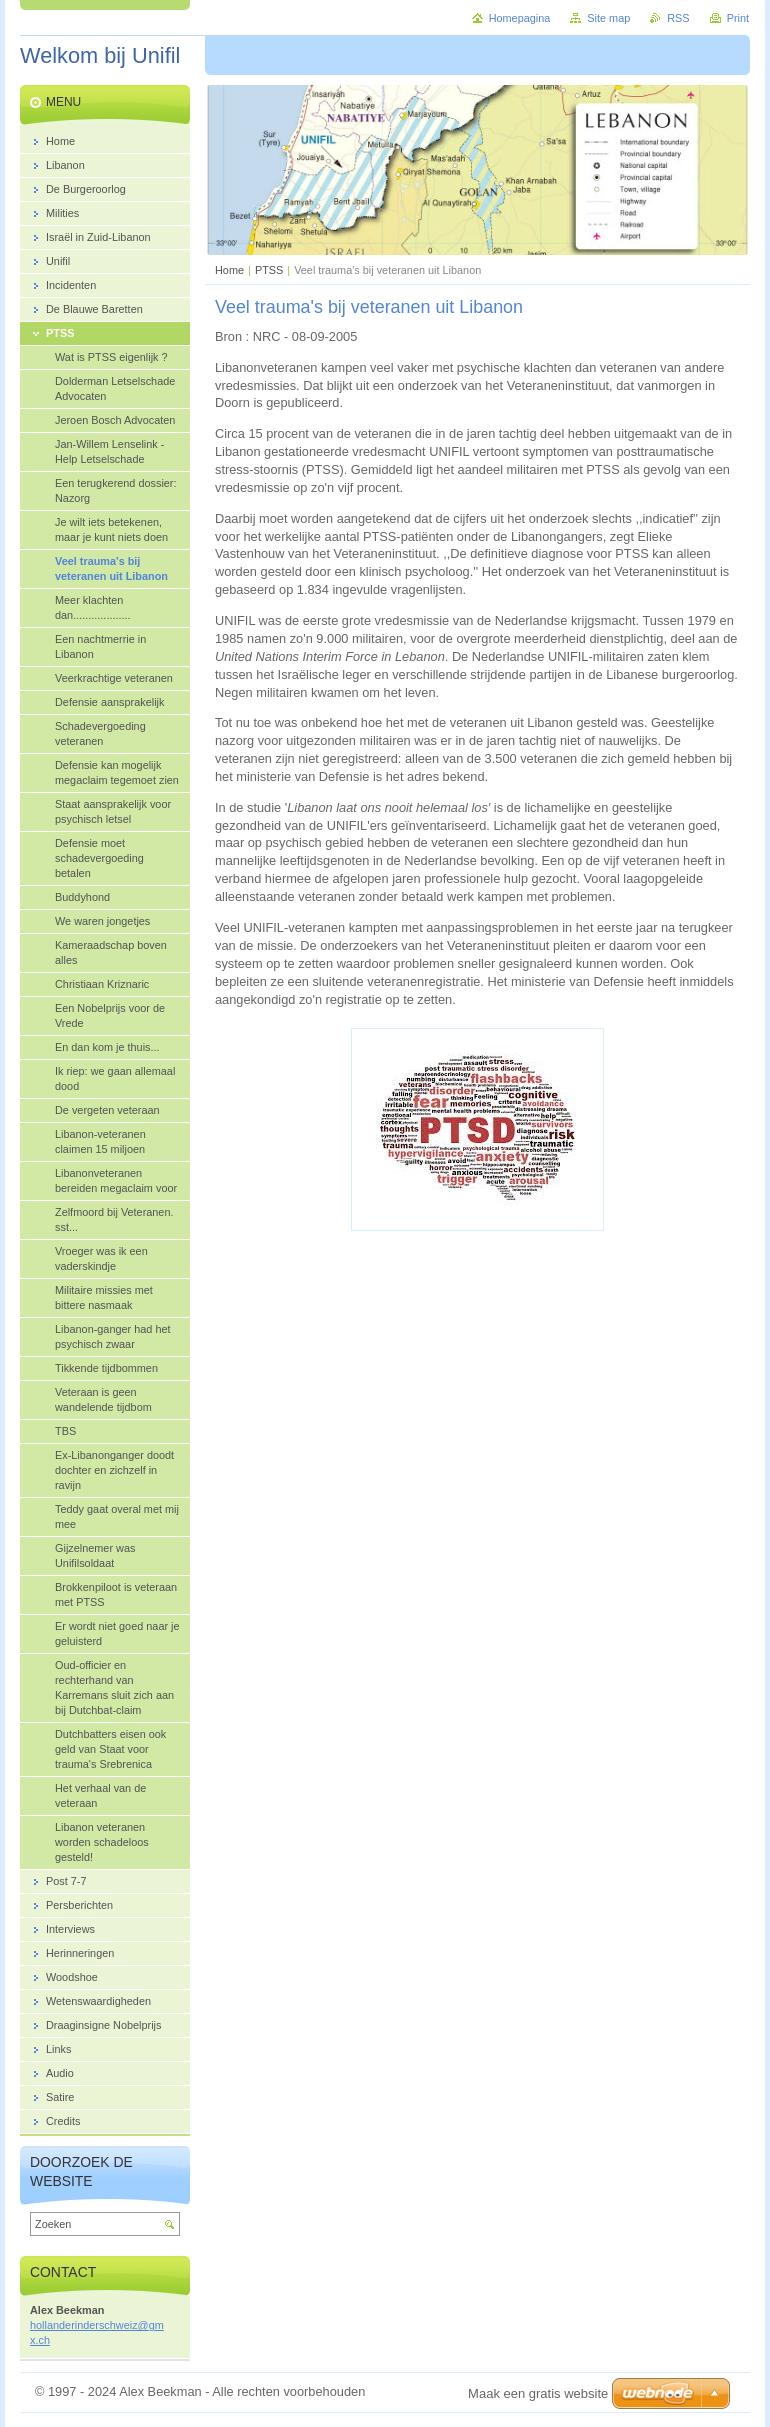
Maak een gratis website (538, 2393)
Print (738, 18)
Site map (608, 18)
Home (229, 270)
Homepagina (520, 18)
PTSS (269, 270)
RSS (678, 18)
